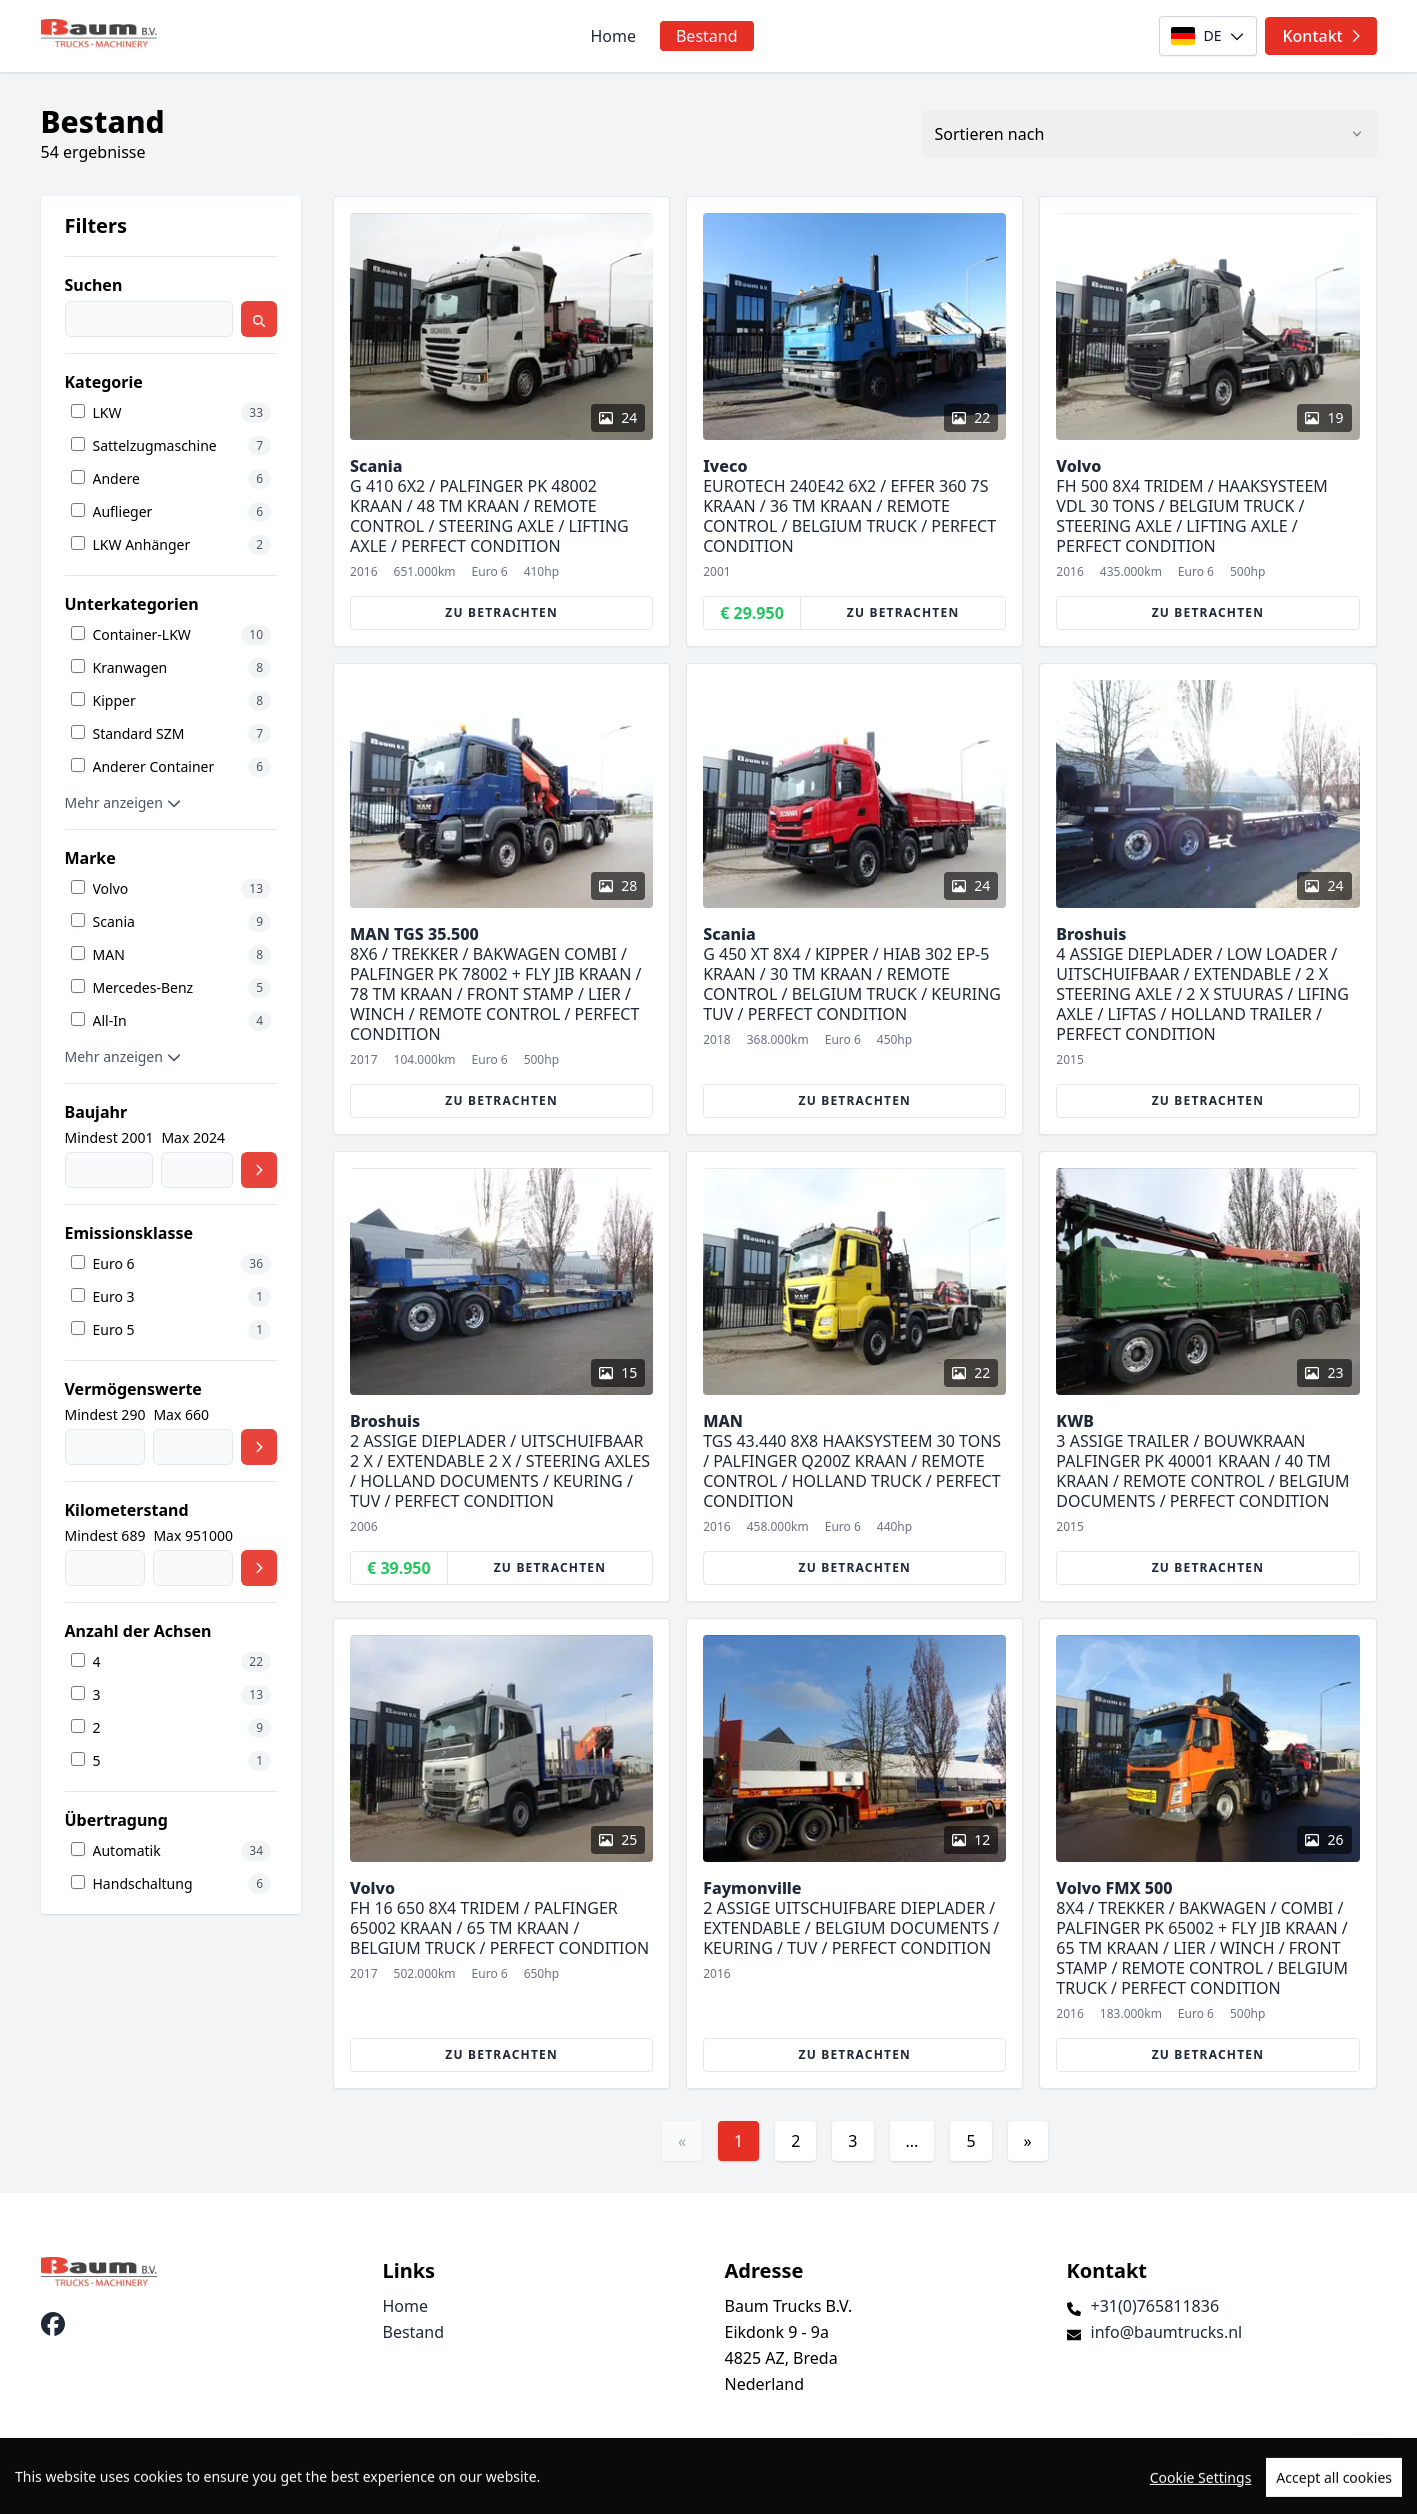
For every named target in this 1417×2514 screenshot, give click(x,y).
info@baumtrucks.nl (1167, 2332)
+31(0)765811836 (1155, 2306)
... (912, 2141)
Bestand (707, 36)
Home (613, 36)
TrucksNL (157, 2487)
